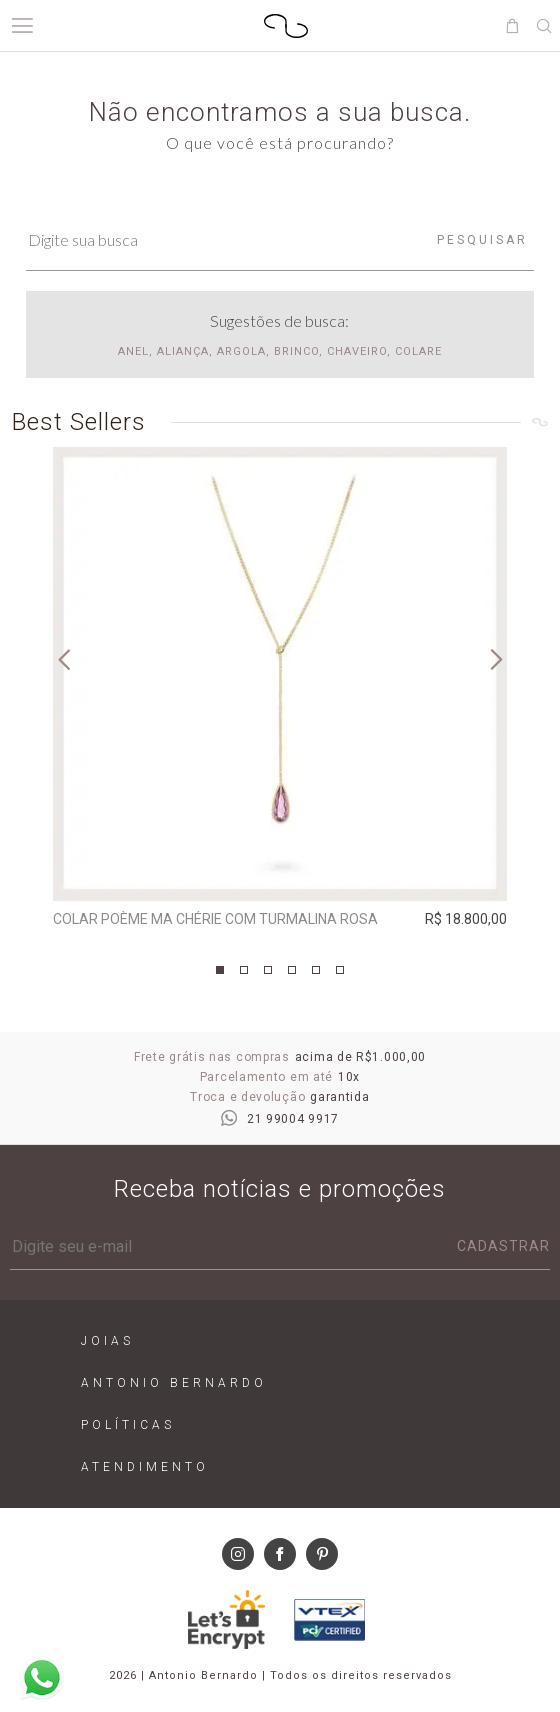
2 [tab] (244, 970)
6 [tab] (340, 970)
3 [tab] (268, 970)
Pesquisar (482, 240)
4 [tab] (292, 970)
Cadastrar (503, 1246)
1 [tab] (220, 970)
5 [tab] (316, 970)
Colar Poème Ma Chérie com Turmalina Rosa (215, 919)
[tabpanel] (280, 692)
